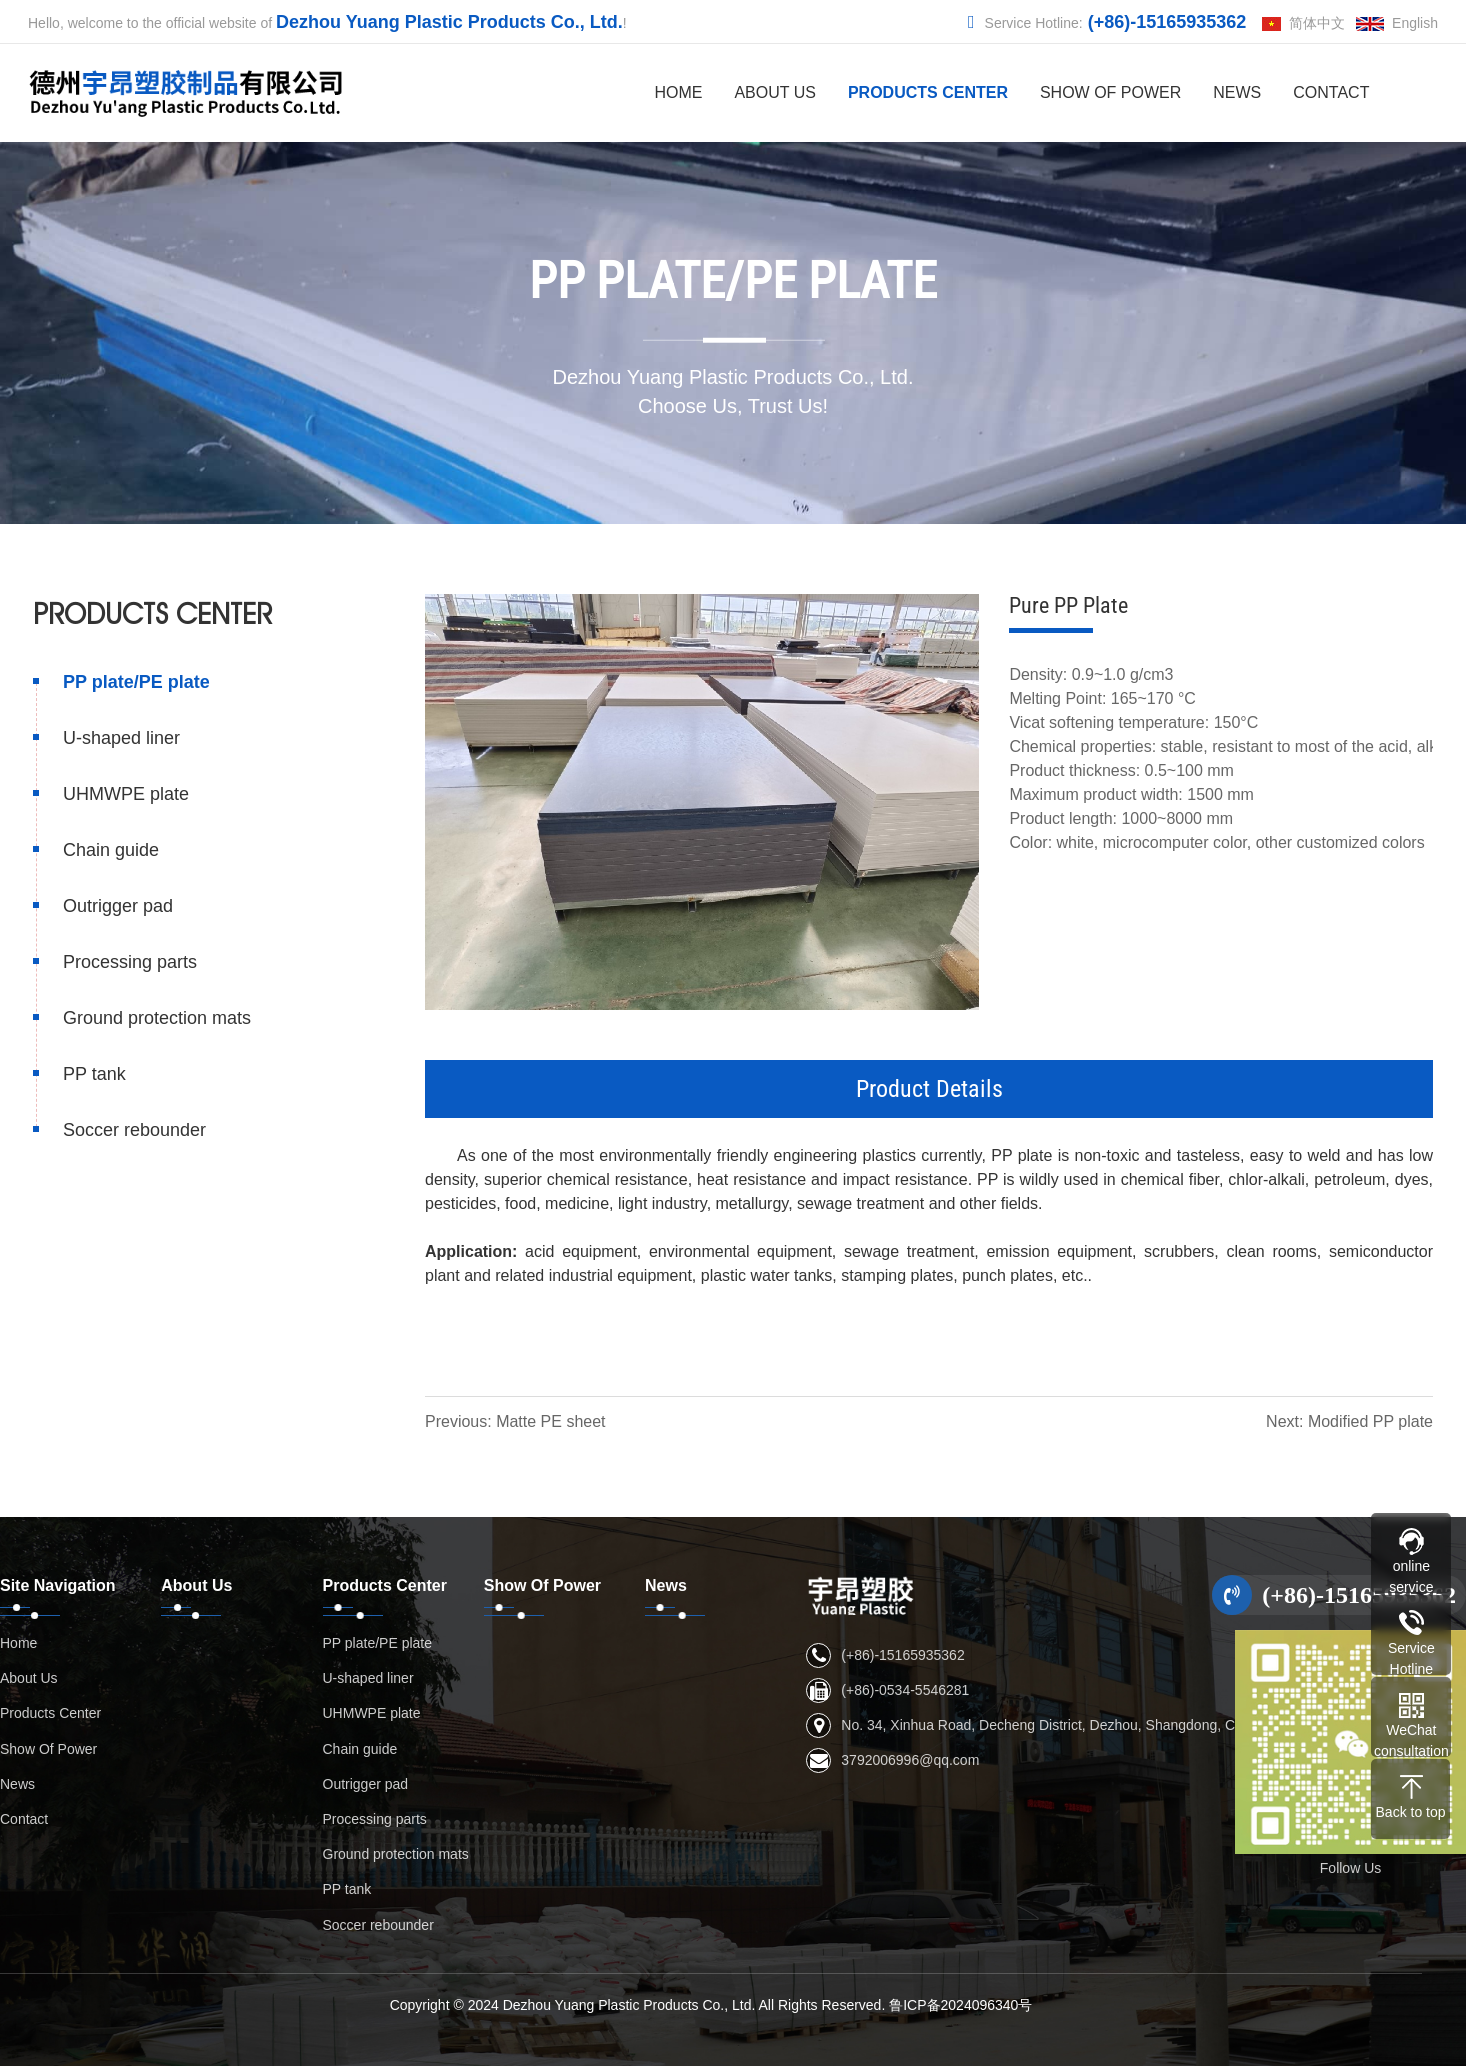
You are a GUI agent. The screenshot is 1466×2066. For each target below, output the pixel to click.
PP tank (92, 1074)
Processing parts (128, 962)
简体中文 (1303, 23)
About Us (775, 92)
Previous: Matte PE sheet (517, 1421)
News (1237, 92)
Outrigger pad (116, 906)
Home (678, 92)
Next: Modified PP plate (1351, 1421)
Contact (1331, 92)
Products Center (928, 92)
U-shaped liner (119, 738)
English (1397, 23)
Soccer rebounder (132, 1130)
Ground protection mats (155, 1018)
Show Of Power (1110, 92)
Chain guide (109, 850)
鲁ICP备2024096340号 (960, 2005)
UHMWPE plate (124, 794)
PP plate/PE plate (134, 682)
